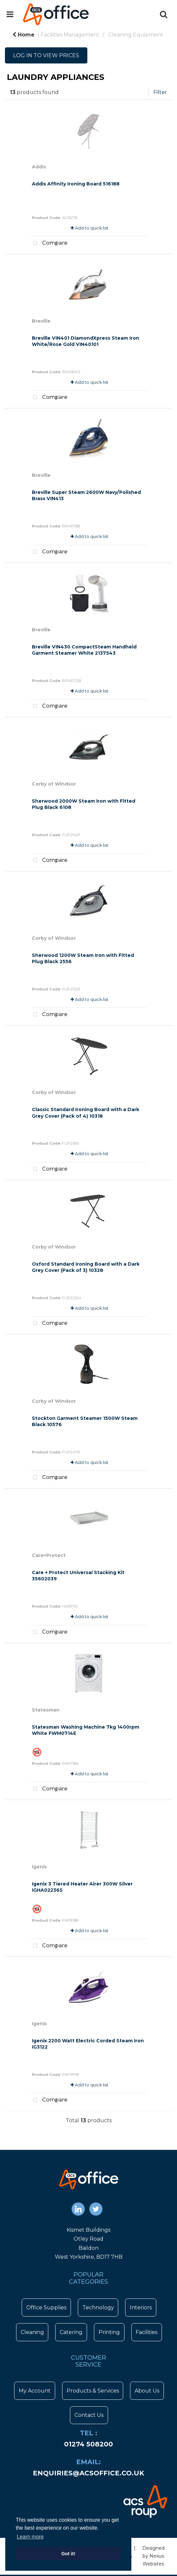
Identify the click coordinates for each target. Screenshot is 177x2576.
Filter (160, 92)
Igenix (39, 1867)
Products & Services (93, 2391)
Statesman (45, 1710)
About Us (147, 2391)
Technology (98, 2307)
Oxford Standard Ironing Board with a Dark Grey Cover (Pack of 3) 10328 (86, 1267)
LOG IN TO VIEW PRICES (46, 55)
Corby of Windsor (54, 784)
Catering (71, 2332)
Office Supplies (46, 2307)
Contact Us (89, 2415)
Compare (48, 243)
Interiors (141, 2307)
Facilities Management (70, 35)
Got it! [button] (68, 2553)
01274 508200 (88, 2444)
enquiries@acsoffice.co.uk (88, 2473)
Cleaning (32, 2332)
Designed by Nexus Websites (153, 2556)
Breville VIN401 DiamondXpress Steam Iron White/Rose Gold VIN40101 (85, 341)
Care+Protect (49, 1555)
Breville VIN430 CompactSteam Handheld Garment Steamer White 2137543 (84, 650)
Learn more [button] (30, 2537)
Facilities (146, 2332)
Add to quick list (89, 228)
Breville (41, 321)
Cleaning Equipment (135, 35)
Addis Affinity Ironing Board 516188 (76, 184)
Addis (39, 167)
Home (23, 35)
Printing (109, 2332)
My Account (35, 2391)
